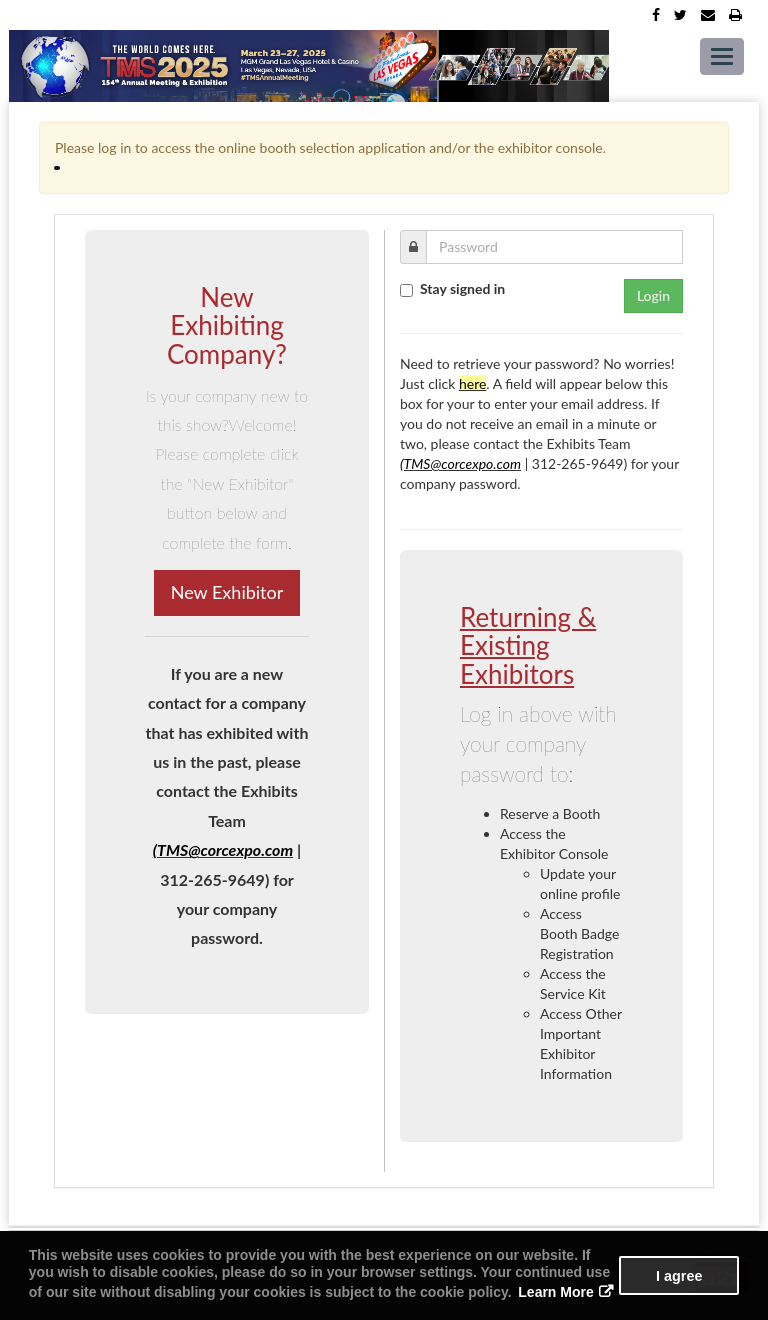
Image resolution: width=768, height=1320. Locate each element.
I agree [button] (679, 1276)
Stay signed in (462, 288)
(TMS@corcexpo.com (223, 849)
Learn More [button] (555, 1292)
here (472, 383)
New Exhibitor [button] (227, 592)
